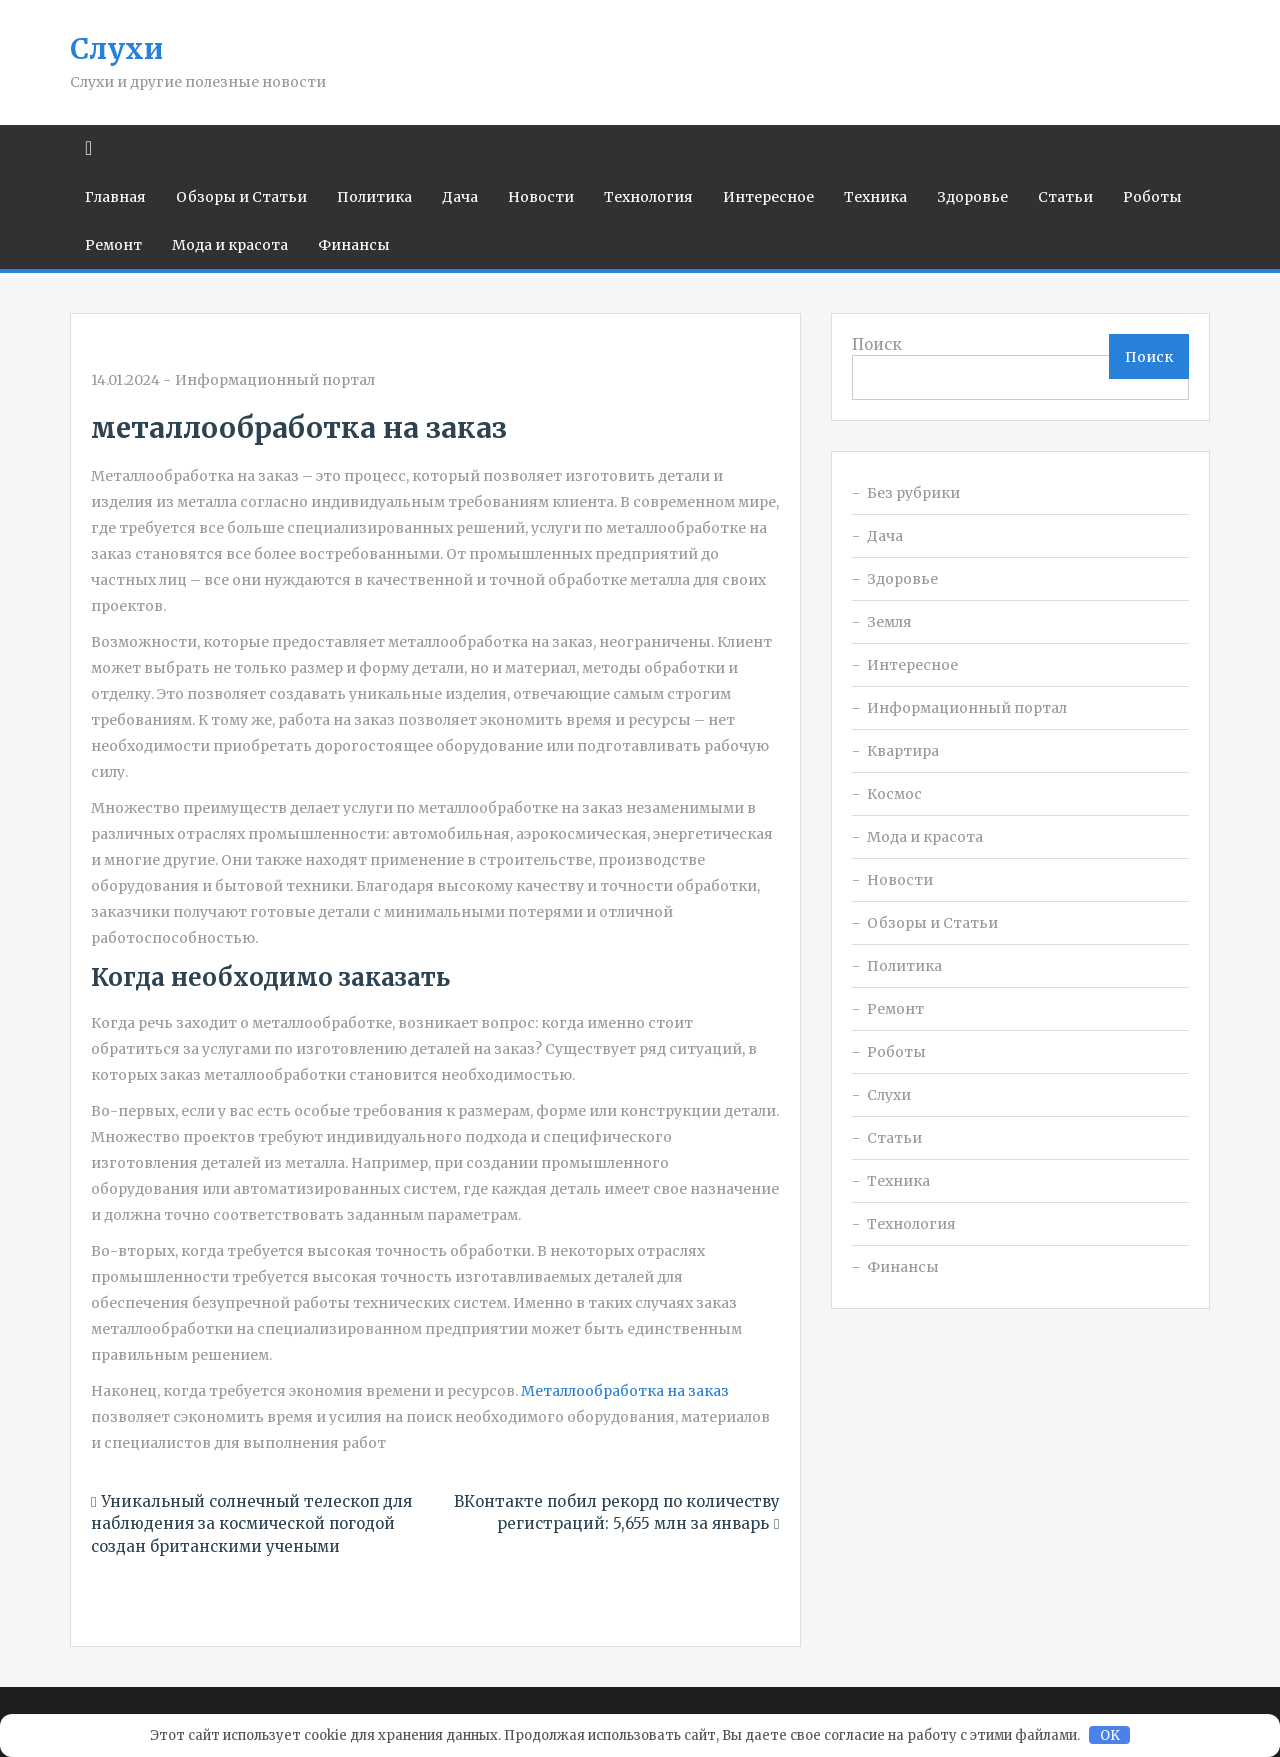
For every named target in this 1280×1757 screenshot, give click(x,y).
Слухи (116, 49)
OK (1110, 1735)
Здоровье (972, 197)
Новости (541, 197)
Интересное (768, 197)
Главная (115, 197)
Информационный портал (275, 380)
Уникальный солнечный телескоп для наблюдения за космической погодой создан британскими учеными (251, 1524)
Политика (374, 197)
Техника (875, 197)
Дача (460, 197)
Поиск (877, 344)
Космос (894, 794)
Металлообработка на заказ (625, 1391)
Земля (889, 622)
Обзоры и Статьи (241, 197)
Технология (648, 197)
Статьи (1065, 197)
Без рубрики (913, 493)
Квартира (903, 751)
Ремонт (113, 245)
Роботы (1152, 197)
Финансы (354, 245)
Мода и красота (230, 245)
